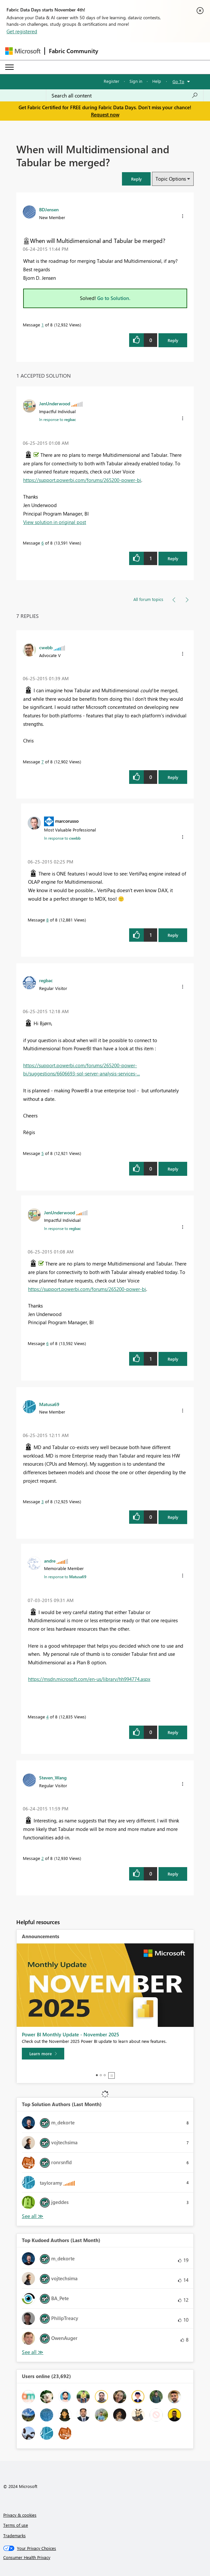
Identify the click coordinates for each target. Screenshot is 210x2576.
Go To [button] (178, 81)
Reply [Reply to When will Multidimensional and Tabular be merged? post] (173, 340)
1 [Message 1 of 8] (42, 324)
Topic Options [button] (171, 178)
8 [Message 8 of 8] (47, 919)
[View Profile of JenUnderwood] (54, 403)
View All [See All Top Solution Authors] (32, 2216)
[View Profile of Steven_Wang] (53, 1777)
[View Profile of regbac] (46, 980)
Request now (105, 114)
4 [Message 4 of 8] (47, 1716)
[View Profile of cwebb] (45, 647)
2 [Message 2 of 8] (42, 1858)
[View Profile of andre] (49, 1560)
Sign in (135, 81)
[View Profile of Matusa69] (49, 1404)
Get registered (22, 31)
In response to (57, 419)
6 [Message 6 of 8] (42, 543)
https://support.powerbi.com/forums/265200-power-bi (82, 480)
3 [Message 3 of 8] (42, 1501)
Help (156, 81)
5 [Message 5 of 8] (42, 1153)
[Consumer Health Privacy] (105, 2557)
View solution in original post (54, 522)
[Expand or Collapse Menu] (9, 67)
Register (111, 81)
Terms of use (15, 2525)
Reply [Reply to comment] (173, 558)
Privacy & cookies (20, 2515)
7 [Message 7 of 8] (42, 761)
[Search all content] (124, 95)
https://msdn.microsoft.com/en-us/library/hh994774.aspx (89, 1679)
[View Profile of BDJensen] (49, 209)
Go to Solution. (113, 298)
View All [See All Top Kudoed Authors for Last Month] (32, 2352)
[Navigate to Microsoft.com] (22, 51)
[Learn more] (43, 2053)
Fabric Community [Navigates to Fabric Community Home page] (73, 51)
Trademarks (14, 2535)
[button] (136, 179)
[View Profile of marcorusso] (67, 820)
